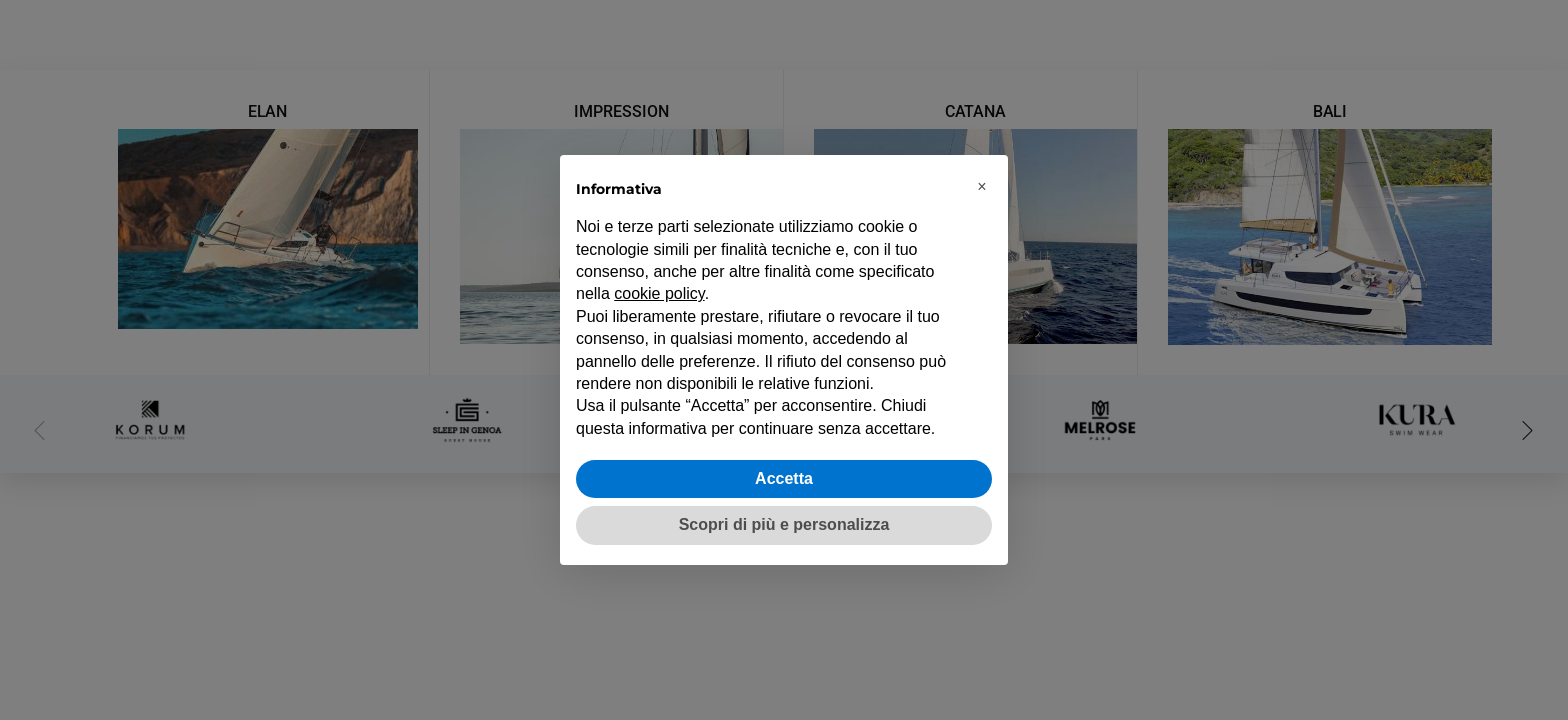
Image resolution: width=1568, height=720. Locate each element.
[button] (982, 187)
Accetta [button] (784, 478)
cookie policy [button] (659, 293)
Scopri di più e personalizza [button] (784, 524)
